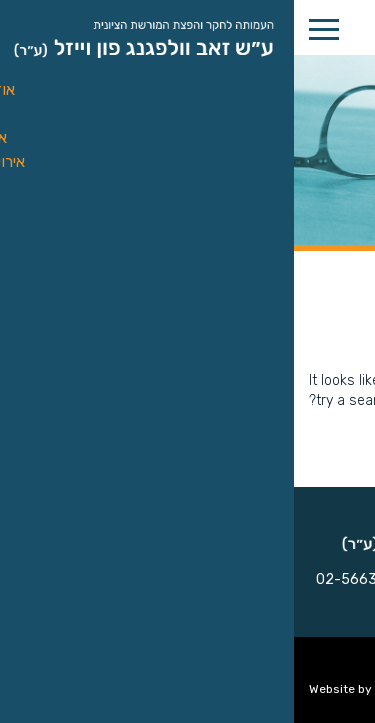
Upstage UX (115, 689)
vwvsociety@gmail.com (169, 603)
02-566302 (61, 579)
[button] (349, 76)
